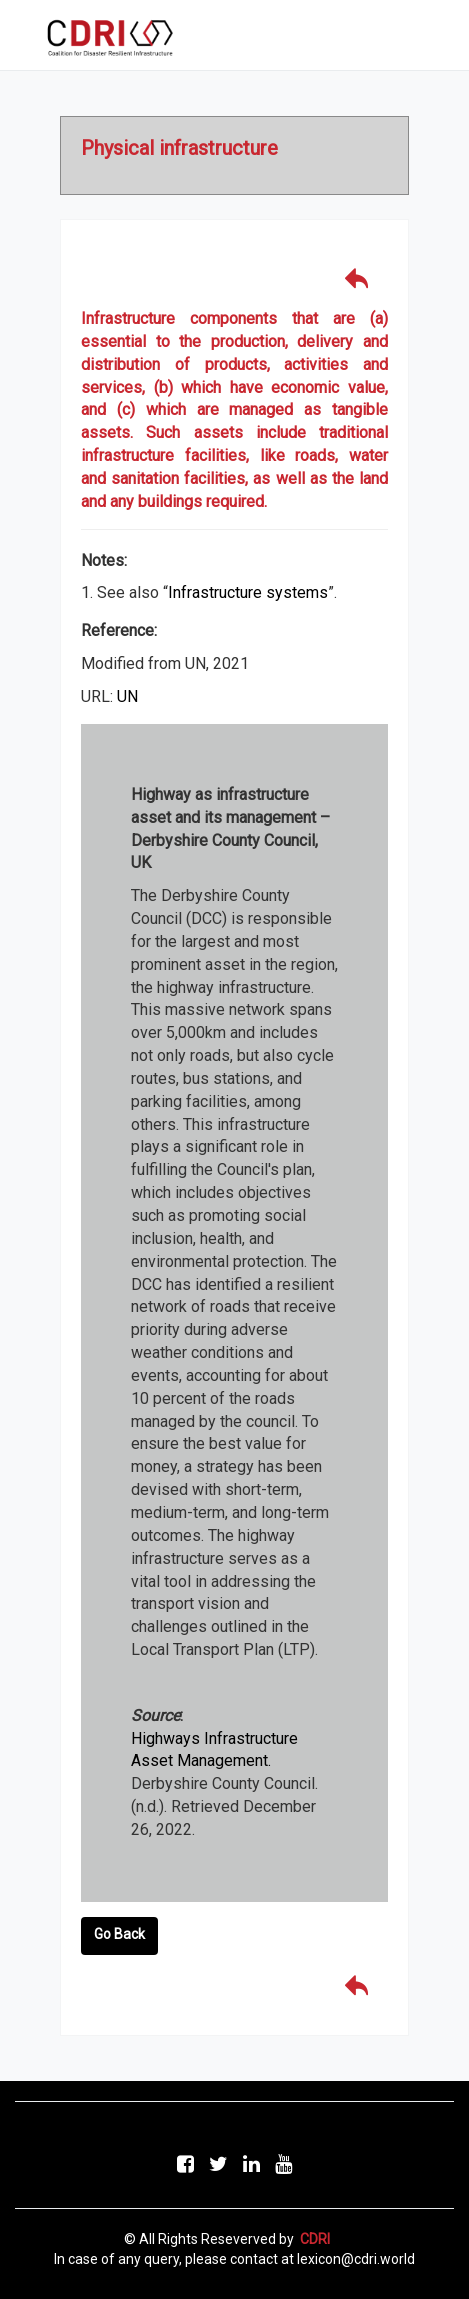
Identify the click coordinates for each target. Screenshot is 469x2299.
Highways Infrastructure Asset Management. (214, 1750)
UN (127, 696)
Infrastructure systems (248, 592)
